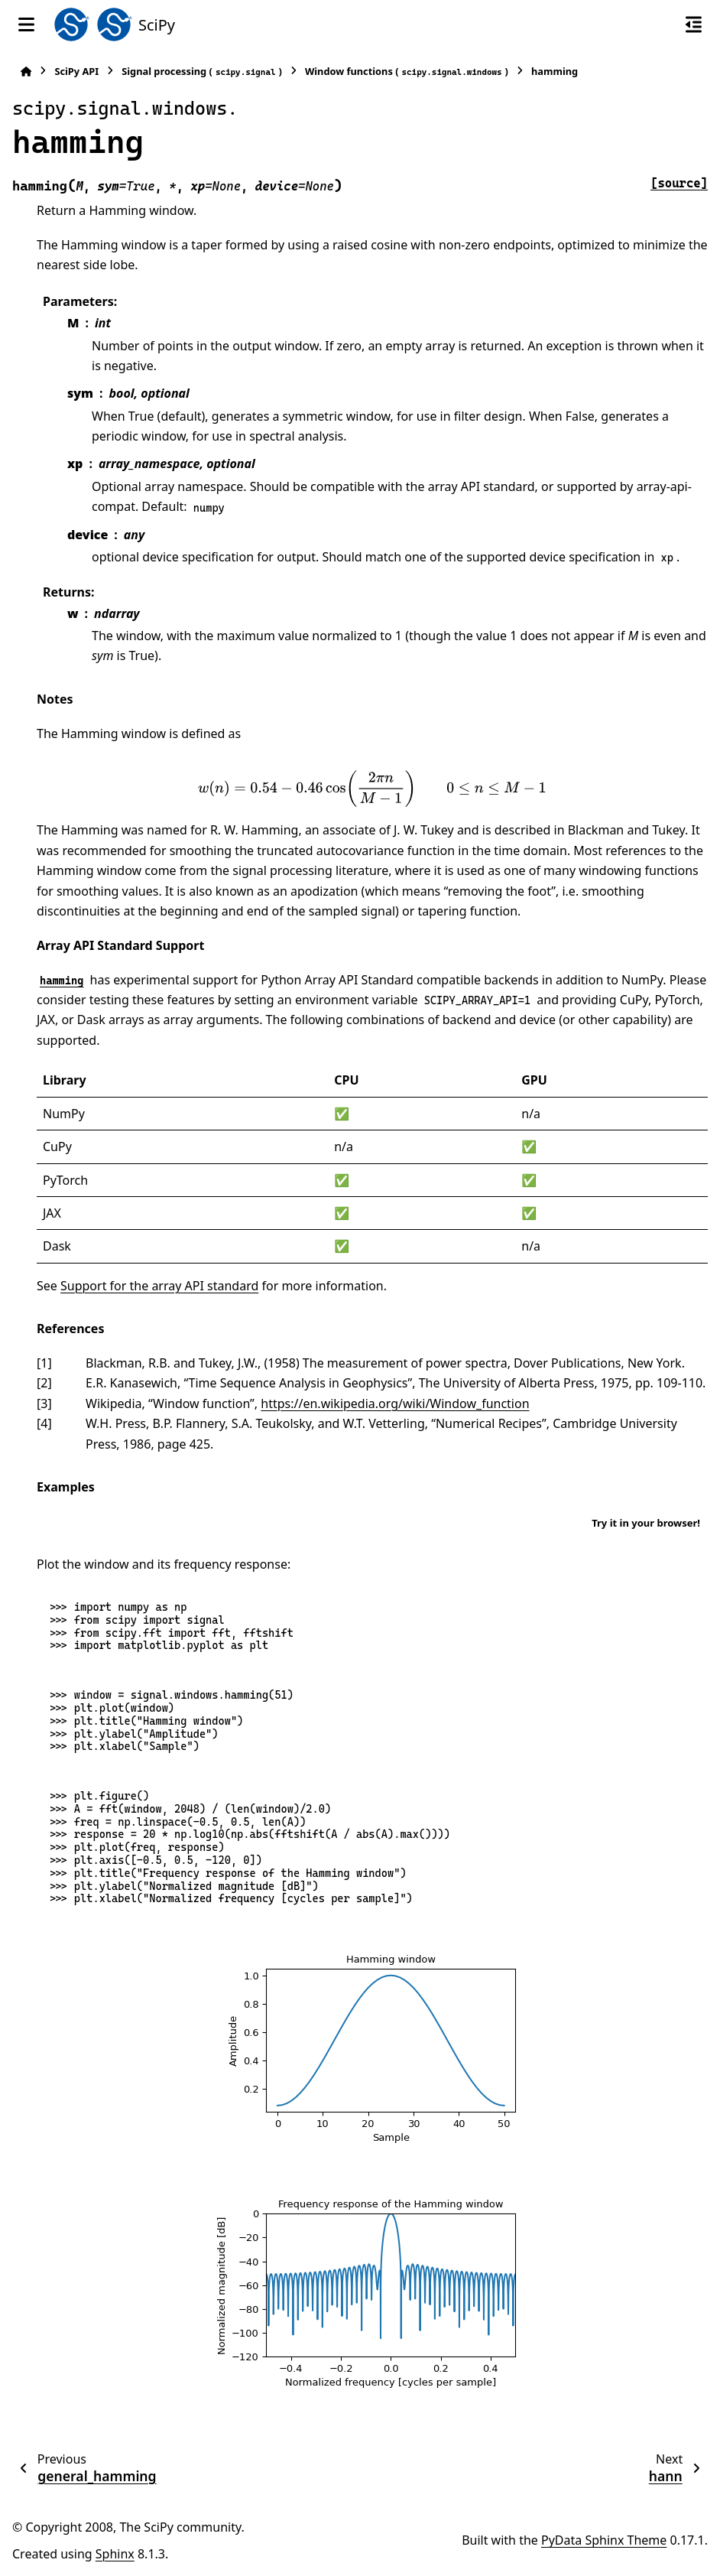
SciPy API (76, 71)
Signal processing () (202, 71)
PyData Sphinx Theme (603, 2540)
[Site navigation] (26, 24)
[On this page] (693, 24)
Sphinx (115, 2553)
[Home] (26, 71)
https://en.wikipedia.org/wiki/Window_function (395, 1403)
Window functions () (406, 71)
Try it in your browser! (646, 1523)
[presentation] (372, 788)
